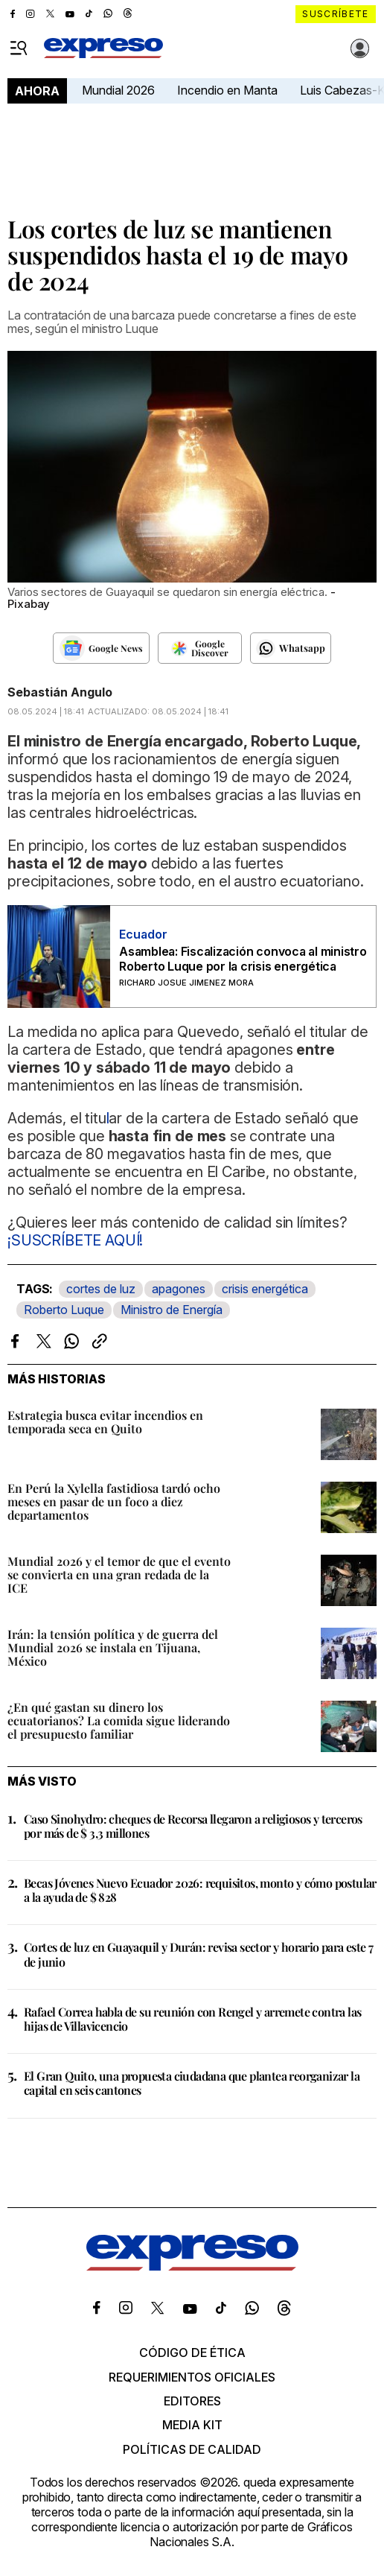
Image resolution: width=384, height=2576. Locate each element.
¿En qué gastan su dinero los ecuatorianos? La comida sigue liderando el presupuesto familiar (118, 1720)
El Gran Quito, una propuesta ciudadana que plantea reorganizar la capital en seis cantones (191, 2083)
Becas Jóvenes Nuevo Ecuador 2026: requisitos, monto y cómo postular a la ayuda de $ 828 (200, 1890)
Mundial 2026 (118, 90)
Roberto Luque (64, 1309)
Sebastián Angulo (59, 692)
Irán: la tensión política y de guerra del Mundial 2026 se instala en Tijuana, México (112, 1647)
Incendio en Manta (227, 90)
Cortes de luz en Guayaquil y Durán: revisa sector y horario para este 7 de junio (198, 1954)
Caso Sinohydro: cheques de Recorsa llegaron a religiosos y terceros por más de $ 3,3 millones (193, 1826)
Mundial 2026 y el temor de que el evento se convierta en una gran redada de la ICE (119, 1574)
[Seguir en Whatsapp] (290, 648)
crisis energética (265, 1288)
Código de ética (192, 2352)
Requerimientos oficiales (192, 2377)
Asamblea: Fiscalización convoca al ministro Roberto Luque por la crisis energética (243, 959)
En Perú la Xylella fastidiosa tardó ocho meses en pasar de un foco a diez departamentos (113, 1501)
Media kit (192, 2424)
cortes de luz (100, 1288)
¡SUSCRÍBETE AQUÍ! (75, 1240)
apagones (178, 1288)
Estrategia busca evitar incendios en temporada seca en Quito (105, 1421)
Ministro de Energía (172, 1309)
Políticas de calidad (192, 2449)
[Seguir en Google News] (101, 648)
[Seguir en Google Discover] (200, 648)
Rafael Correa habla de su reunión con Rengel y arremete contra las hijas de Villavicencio (192, 2019)
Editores (192, 2401)
